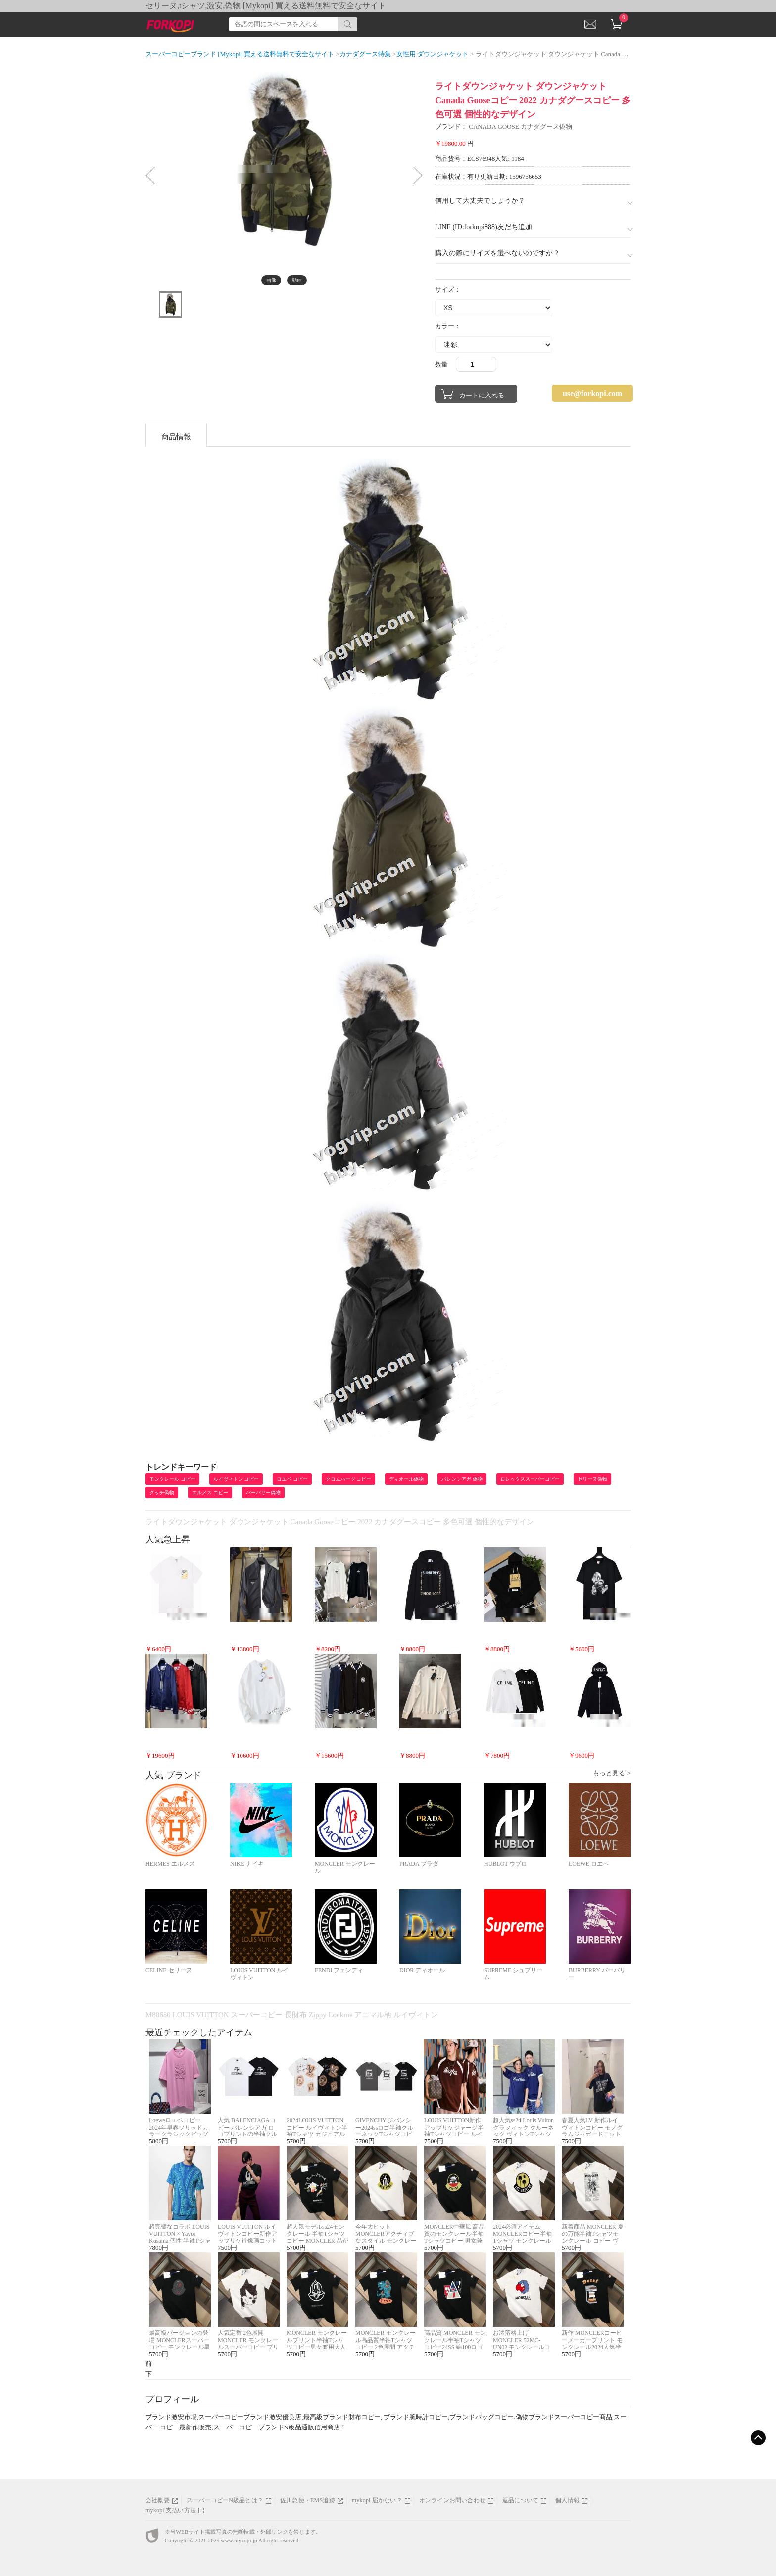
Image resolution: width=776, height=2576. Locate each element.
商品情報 (176, 437)
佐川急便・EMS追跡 (307, 2500)
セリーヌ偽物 (592, 1479)
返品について (520, 2500)
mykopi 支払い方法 (171, 2510)
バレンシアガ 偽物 (462, 1479)
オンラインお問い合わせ (452, 2500)
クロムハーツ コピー (349, 1479)
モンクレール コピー (172, 1479)
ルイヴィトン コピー (236, 1479)
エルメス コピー (210, 1492)
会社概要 (158, 2500)
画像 (271, 280)
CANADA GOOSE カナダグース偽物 (520, 126)
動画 (297, 280)
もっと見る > (611, 1773)
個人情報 (567, 2500)
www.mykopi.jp (239, 2540)
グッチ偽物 (161, 1492)
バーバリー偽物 (263, 1492)
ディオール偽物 (406, 1479)
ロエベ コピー (292, 1479)
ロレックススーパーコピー (530, 1479)
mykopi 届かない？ (377, 2500)
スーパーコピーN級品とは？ (225, 2500)
